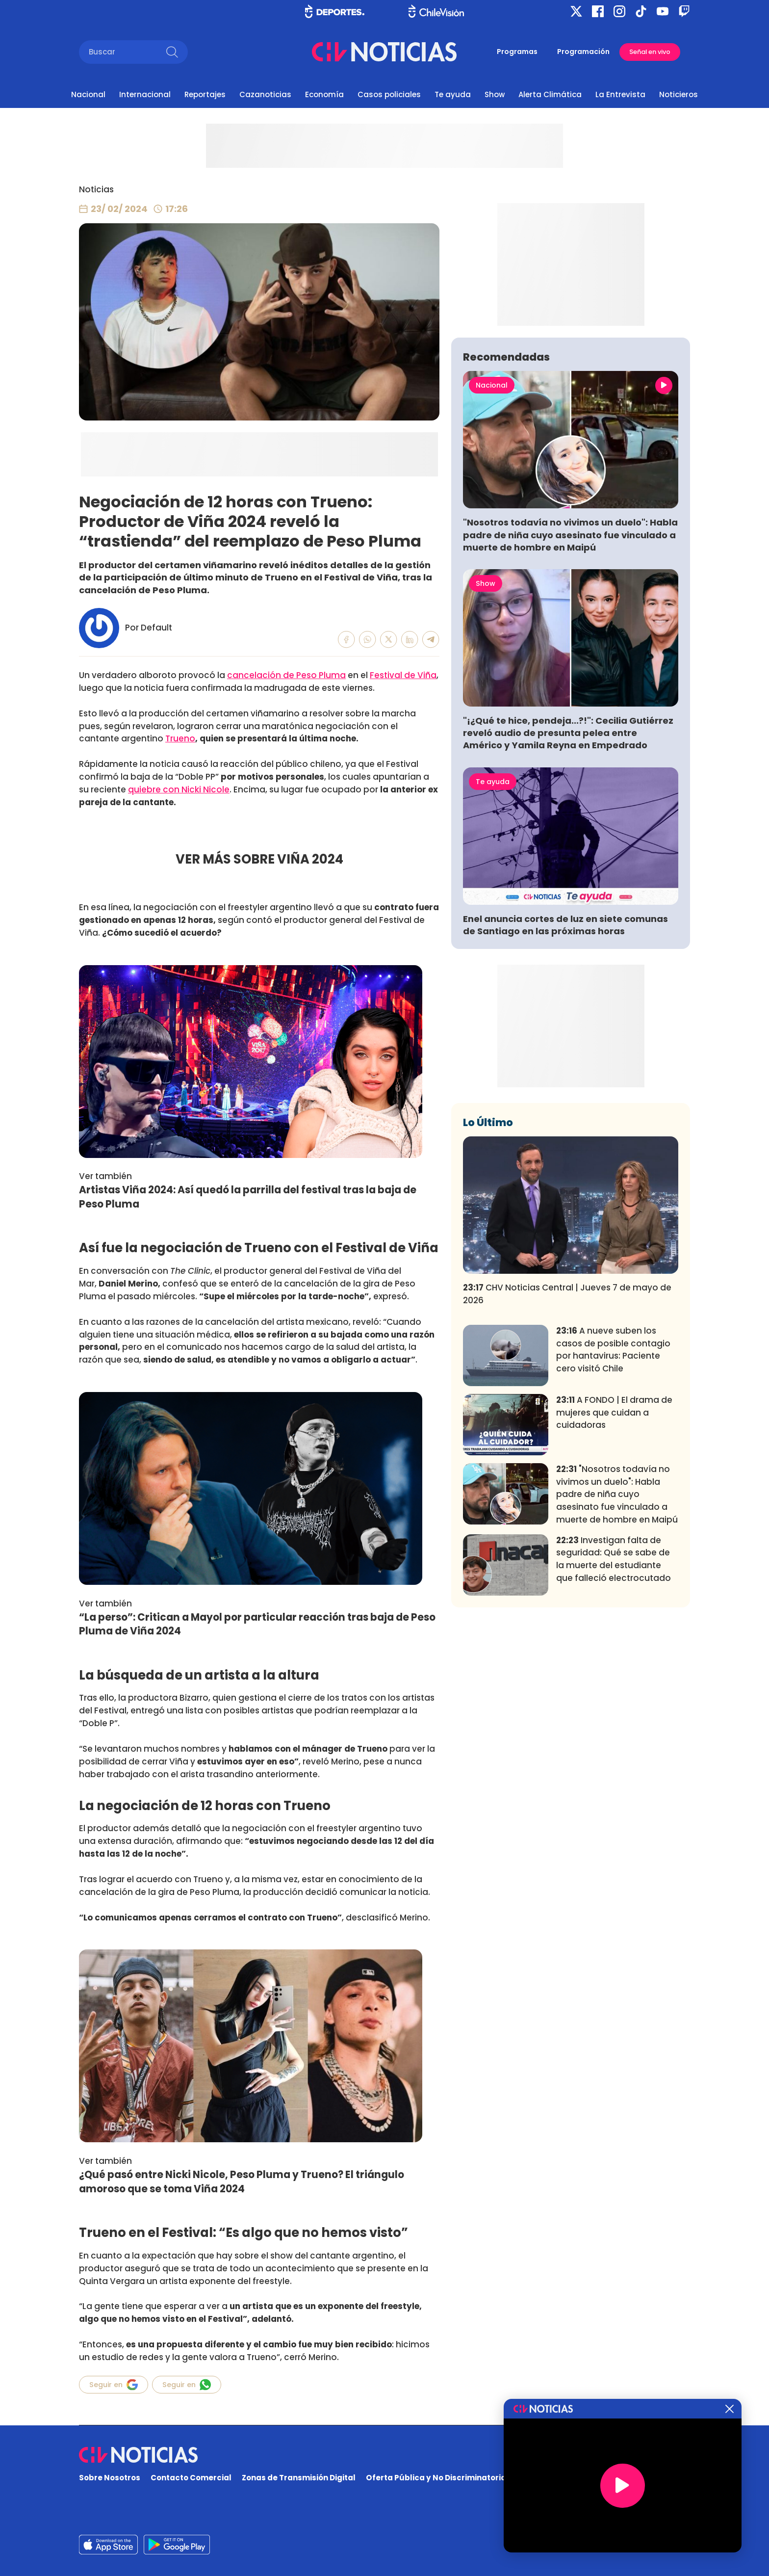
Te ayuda (453, 94)
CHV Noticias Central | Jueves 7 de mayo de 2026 (567, 1439)
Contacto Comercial (191, 2477)
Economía (324, 94)
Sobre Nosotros (109, 2477)
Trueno (180, 738)
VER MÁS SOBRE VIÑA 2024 (259, 859)
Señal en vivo (649, 51)
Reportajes (205, 94)
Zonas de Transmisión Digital (299, 2477)
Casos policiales (389, 94)
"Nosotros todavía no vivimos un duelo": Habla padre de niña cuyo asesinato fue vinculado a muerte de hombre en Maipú (570, 679)
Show (495, 94)
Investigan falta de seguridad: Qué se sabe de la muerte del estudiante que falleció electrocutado (613, 1704)
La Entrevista (620, 94)
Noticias (96, 189)
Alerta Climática (550, 94)
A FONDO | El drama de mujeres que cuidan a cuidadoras (614, 1558)
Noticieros (678, 94)
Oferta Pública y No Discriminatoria (436, 2477)
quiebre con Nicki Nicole (179, 789)
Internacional (145, 94)
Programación (583, 51)
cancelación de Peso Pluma (286, 675)
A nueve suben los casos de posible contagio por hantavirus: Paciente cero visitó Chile (613, 1495)
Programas (517, 51)
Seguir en (113, 2384)
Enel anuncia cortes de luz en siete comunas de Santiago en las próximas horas (565, 1070)
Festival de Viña (403, 675)
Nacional (88, 94)
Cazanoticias (265, 94)
